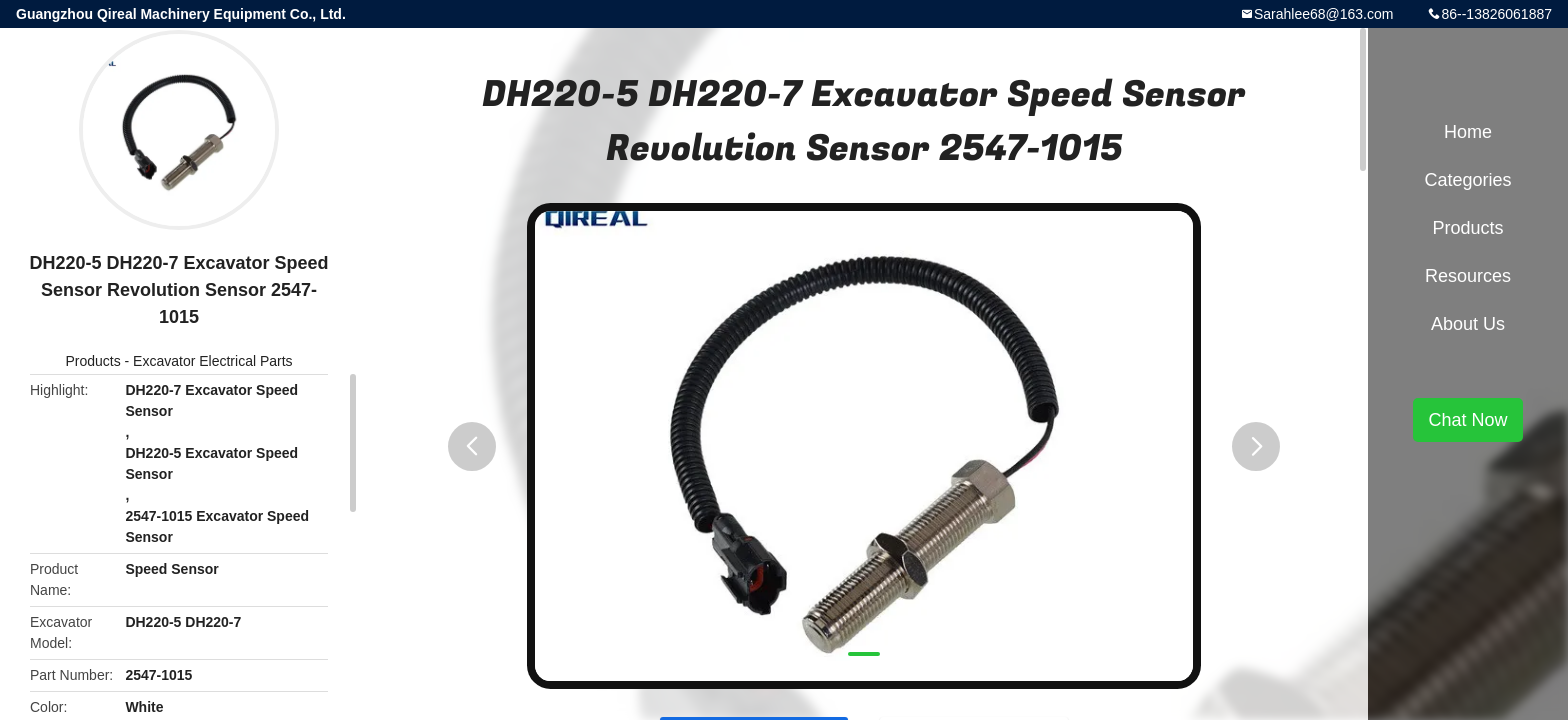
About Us (1468, 324)
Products (92, 361)
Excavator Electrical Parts (213, 361)
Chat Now (1467, 420)
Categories (1467, 180)
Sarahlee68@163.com (1324, 14)
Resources (1468, 276)
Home (1468, 132)
